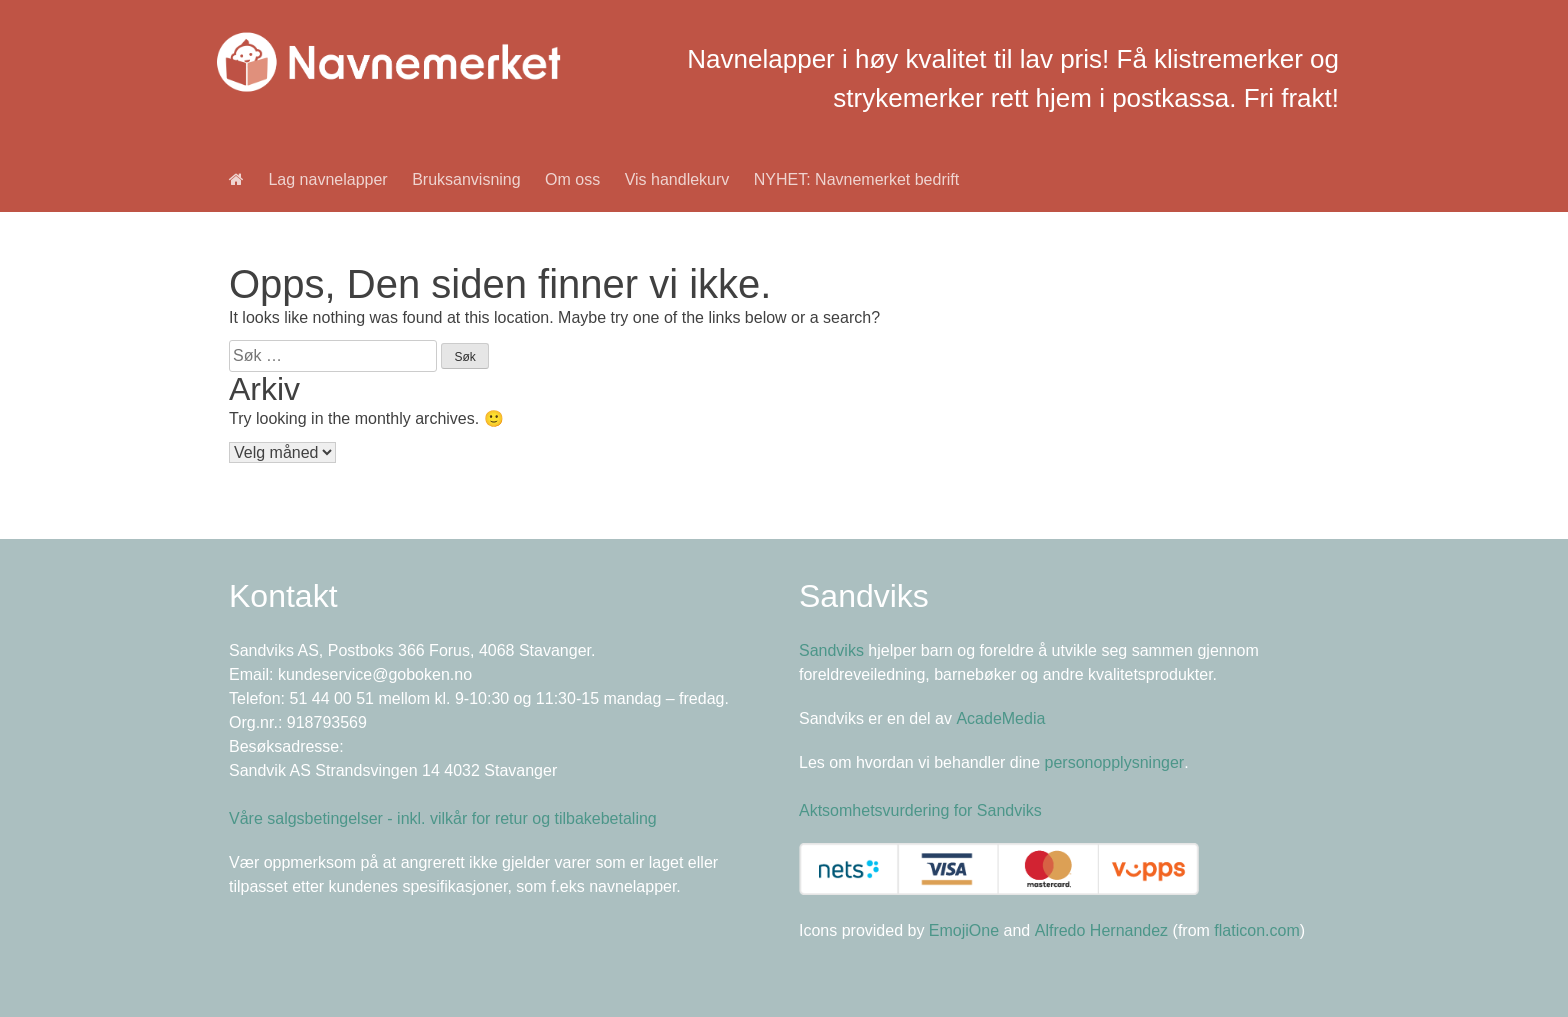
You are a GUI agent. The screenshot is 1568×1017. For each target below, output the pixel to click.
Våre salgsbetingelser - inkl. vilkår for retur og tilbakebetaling (443, 818)
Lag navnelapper (327, 179)
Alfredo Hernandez (1101, 930)
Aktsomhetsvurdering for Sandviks (920, 810)
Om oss (572, 179)
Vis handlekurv (677, 179)
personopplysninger (1115, 762)
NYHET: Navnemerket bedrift (856, 179)
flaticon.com (1256, 930)
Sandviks (831, 650)
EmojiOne (964, 930)
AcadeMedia (1000, 718)
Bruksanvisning (466, 179)
